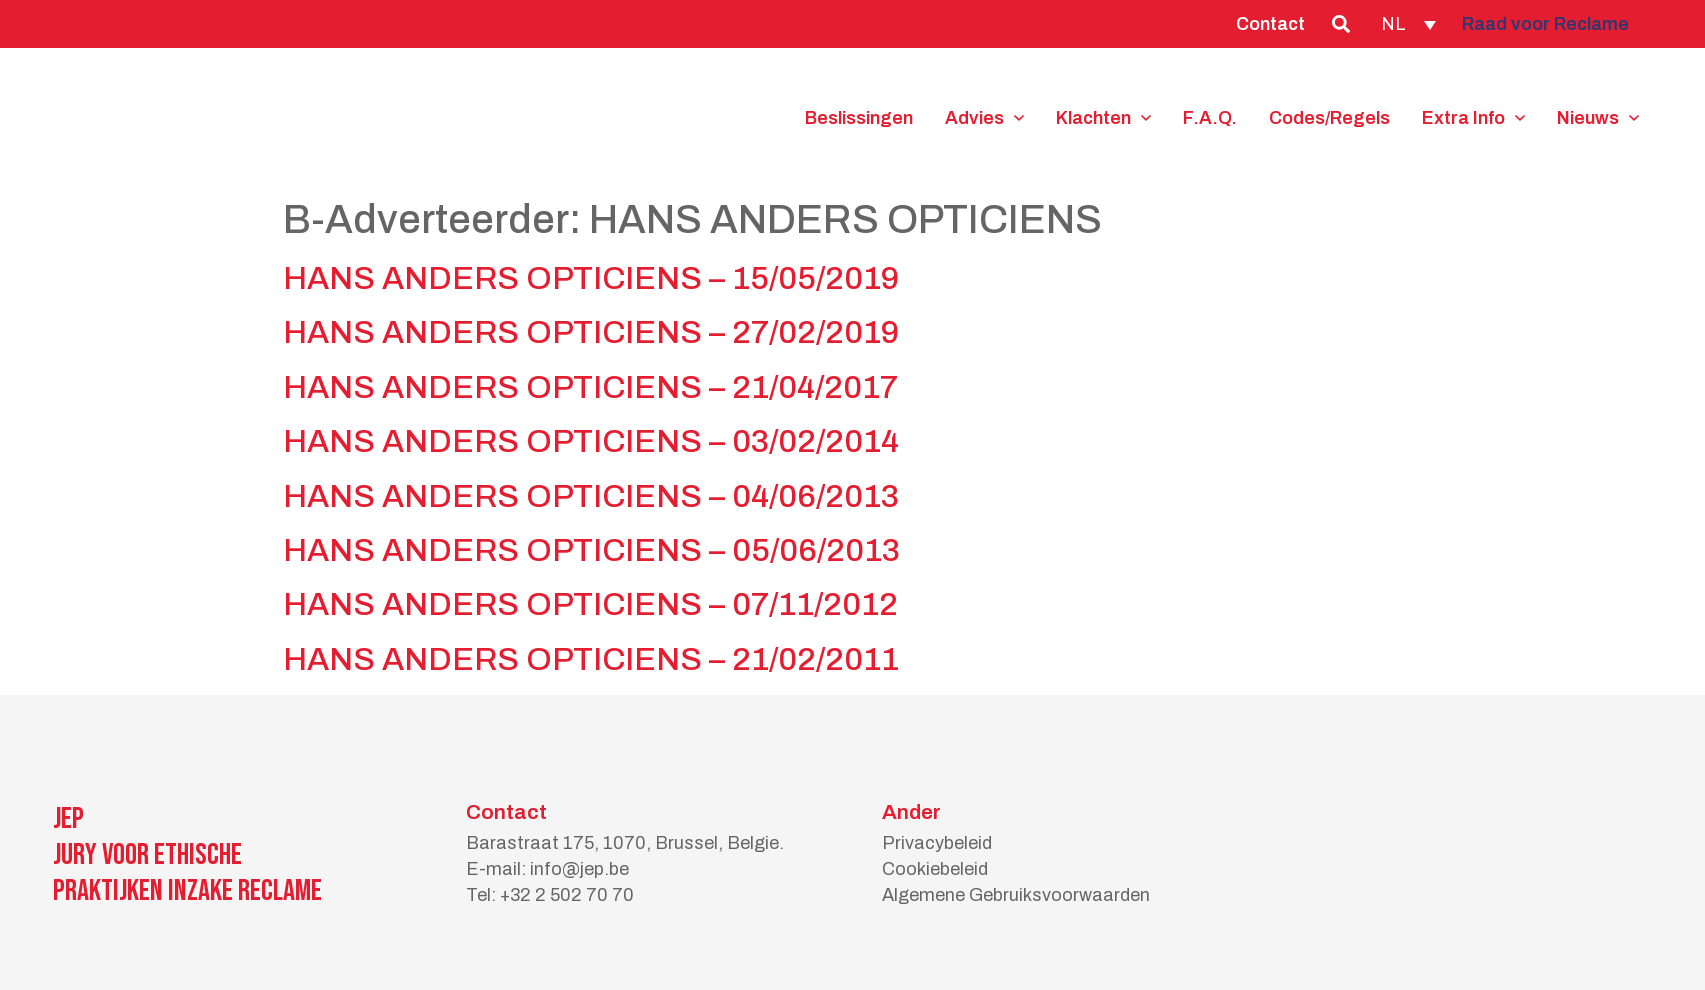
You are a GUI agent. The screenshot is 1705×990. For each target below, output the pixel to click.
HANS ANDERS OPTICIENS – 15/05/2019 (591, 278)
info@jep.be (579, 869)
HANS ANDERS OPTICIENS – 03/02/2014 (591, 441)
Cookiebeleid (935, 869)
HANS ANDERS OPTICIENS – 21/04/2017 (590, 387)
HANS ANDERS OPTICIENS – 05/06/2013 (591, 550)
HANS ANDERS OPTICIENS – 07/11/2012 (590, 604)
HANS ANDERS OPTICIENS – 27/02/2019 (591, 332)
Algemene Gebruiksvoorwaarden (1016, 895)
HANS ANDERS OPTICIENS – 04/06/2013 (591, 496)
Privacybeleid (937, 843)
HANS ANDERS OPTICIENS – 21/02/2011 (591, 659)
